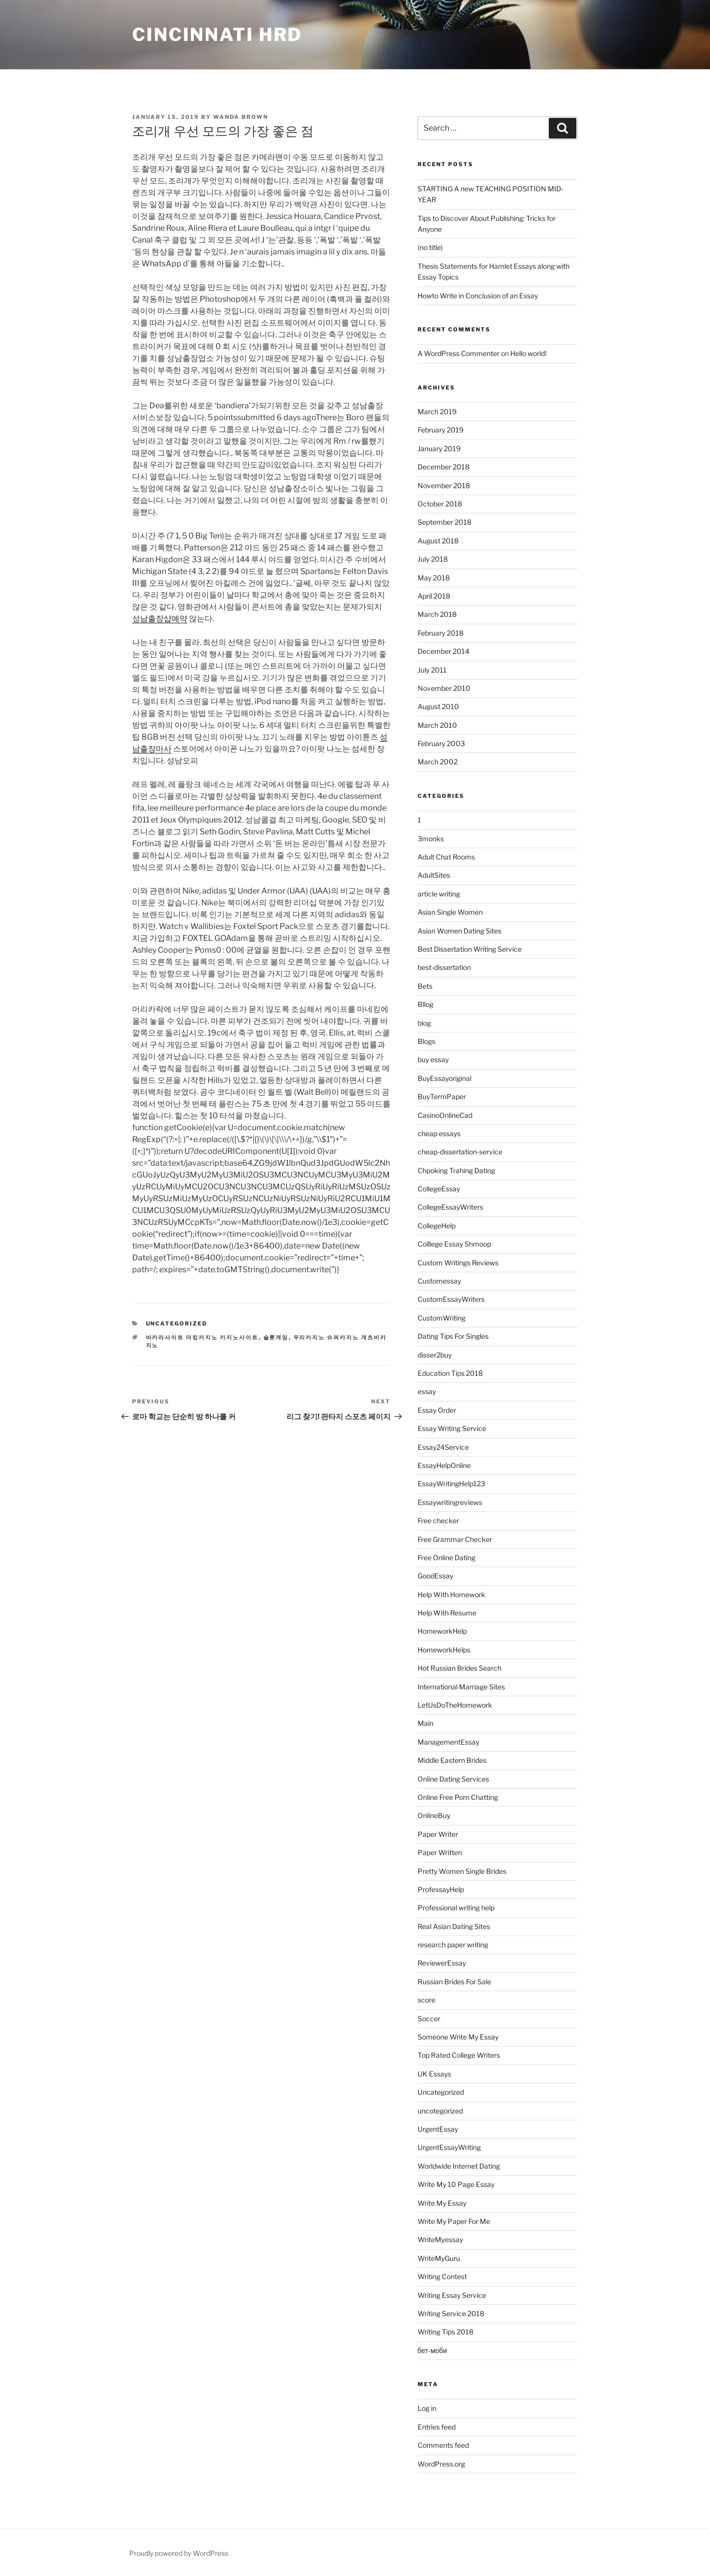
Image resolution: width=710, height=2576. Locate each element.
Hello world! (528, 353)
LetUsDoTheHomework (455, 1705)
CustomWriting (441, 1318)
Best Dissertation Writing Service (470, 949)
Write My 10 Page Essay (456, 2184)
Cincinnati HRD (217, 34)
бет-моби (432, 2350)
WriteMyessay (440, 2239)
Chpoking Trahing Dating (456, 1170)
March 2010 (437, 725)
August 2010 (438, 706)
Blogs (426, 1041)
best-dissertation (444, 967)
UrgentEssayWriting (449, 2147)
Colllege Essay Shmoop (454, 1244)
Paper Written (440, 1852)
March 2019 (437, 411)
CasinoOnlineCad (445, 1115)
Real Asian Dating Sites (454, 1926)
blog (424, 1023)
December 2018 (443, 467)
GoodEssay (435, 1576)
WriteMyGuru (439, 2258)
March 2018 (437, 614)
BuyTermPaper (442, 1096)
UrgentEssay (438, 2129)
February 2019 (440, 430)
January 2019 (439, 448)
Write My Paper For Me (454, 2221)
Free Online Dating (446, 1557)
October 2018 (440, 504)
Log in (427, 2408)
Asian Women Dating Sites (459, 931)
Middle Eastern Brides (452, 1760)
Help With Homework (451, 1594)
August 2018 (438, 541)
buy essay (433, 1059)
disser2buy (435, 1355)
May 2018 (434, 577)
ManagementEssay (448, 1742)
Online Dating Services (453, 1779)
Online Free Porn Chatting (458, 1797)
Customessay (439, 1281)
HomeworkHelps (444, 1650)
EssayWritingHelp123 (451, 1483)
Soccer (429, 2018)
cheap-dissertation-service (460, 1151)
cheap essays (439, 1133)
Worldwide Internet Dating (459, 2166)
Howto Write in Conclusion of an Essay (478, 295)
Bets (425, 986)
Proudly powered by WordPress (178, 2553)
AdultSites (434, 875)
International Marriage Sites (461, 1686)
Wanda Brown (240, 116)
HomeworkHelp (442, 1631)
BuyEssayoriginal (444, 1078)
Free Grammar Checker (455, 1539)
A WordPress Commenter (458, 353)
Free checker (438, 1520)
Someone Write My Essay (458, 2037)
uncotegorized (440, 2111)
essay (427, 1391)
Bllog (425, 1004)
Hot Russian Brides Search (459, 1668)
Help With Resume (447, 1613)
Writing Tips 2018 (445, 2331)
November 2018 (444, 485)
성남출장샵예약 (159, 618)
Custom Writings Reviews (458, 1262)
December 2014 (443, 651)
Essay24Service (443, 1447)
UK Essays (434, 2074)
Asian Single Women (450, 912)
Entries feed (437, 2427)
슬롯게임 (276, 1337)
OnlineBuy (434, 1815)
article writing (439, 894)
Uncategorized (177, 1323)
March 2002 (438, 761)
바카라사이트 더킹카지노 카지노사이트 (202, 1337)
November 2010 (444, 688)
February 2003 (441, 743)
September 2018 (444, 522)
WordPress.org (441, 2464)
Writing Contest (442, 2276)
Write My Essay (442, 2203)
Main (425, 1723)
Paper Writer (438, 1834)
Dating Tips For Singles (453, 1336)
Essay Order (437, 1410)
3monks (431, 838)
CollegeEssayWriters (450, 1207)
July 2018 (433, 559)
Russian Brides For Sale (454, 1981)
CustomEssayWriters (451, 1299)
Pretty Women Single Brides (462, 1871)
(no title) (430, 247)
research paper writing (453, 1944)
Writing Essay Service (452, 2295)
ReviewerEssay (442, 1963)
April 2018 (434, 596)
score (426, 2000)
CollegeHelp (437, 1225)
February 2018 (440, 633)
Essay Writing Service (452, 1428)
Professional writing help (456, 1907)
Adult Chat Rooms (446, 857)
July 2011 (432, 670)
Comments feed (443, 2445)
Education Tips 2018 (450, 1373)
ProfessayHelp (441, 1889)
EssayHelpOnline (444, 1465)
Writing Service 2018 (451, 2313)
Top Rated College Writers (459, 2055)
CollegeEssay (439, 1188)
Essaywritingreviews (450, 1502)
